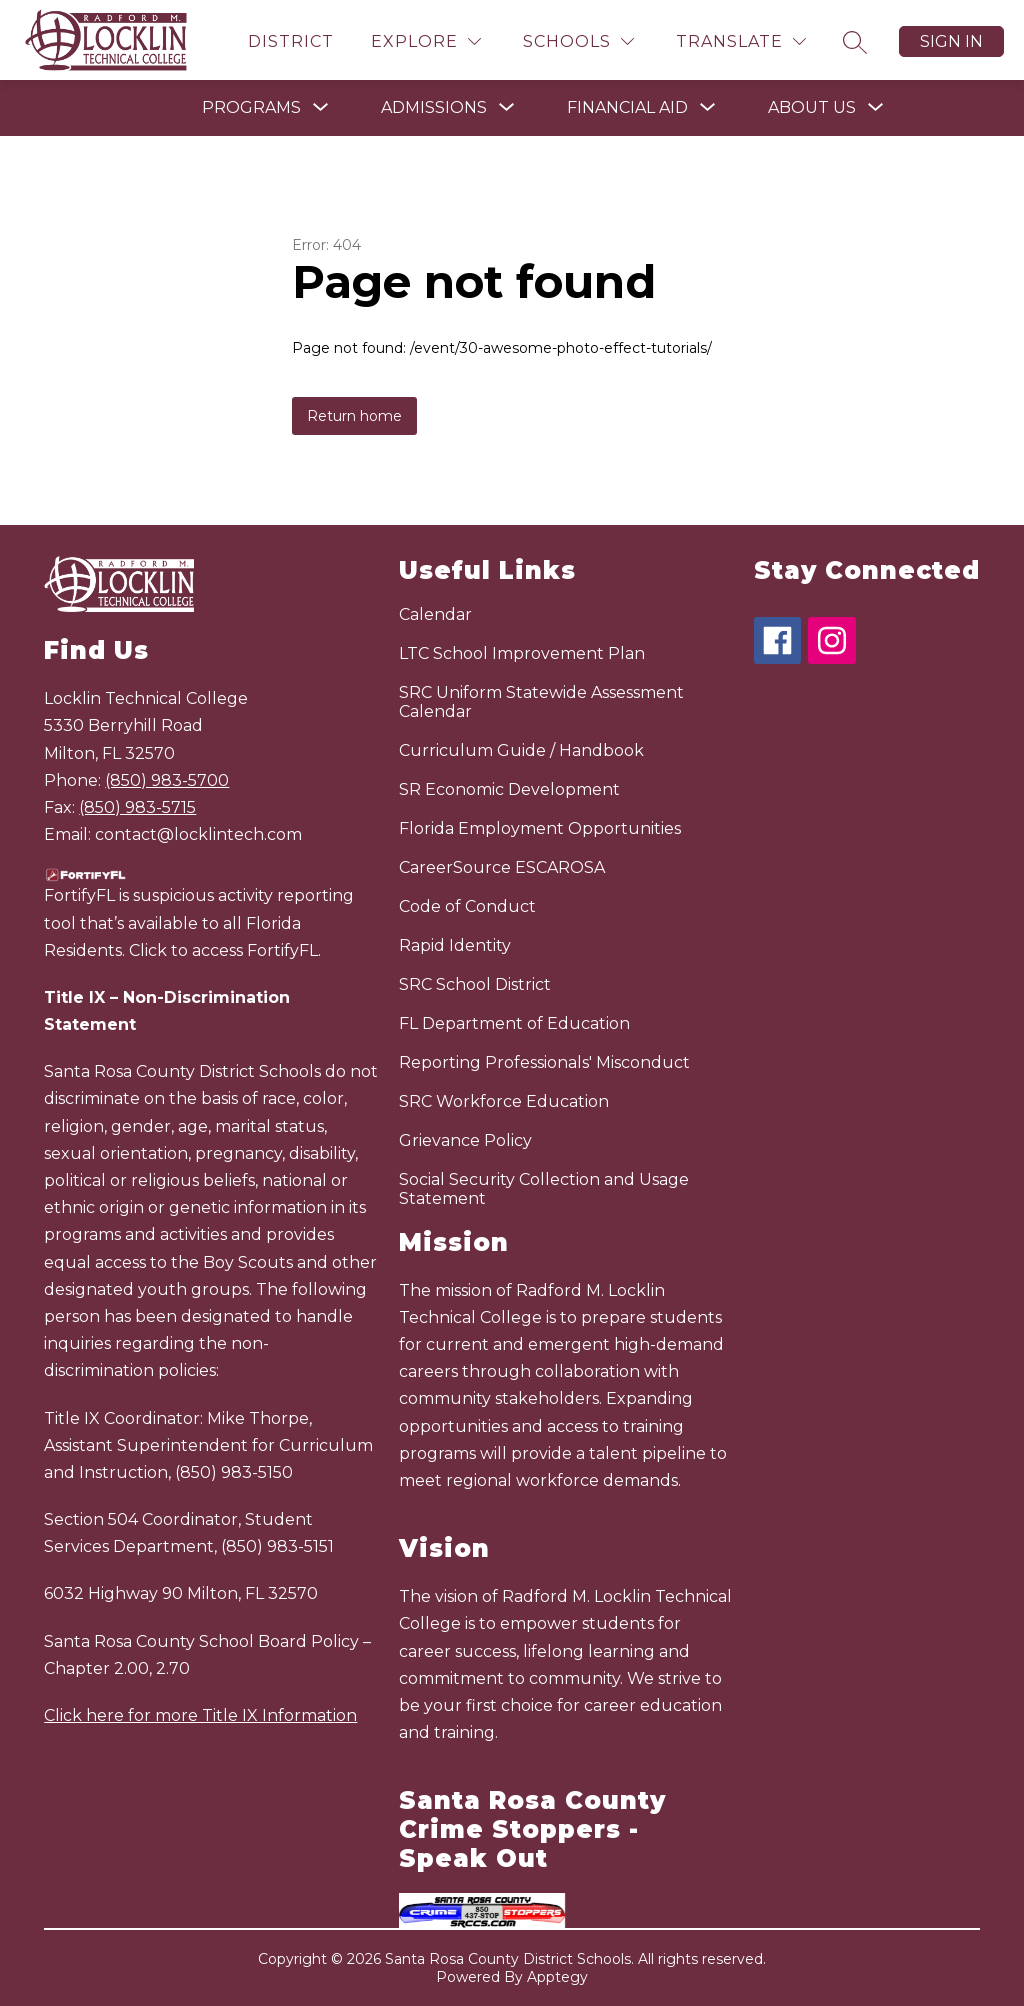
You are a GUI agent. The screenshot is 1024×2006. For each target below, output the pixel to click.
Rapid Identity (455, 945)
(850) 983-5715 (137, 807)
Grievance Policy (465, 1140)
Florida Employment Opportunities (540, 828)
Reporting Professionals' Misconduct (544, 1062)
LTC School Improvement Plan (522, 653)
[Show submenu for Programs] (251, 108)
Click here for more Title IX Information (200, 1715)
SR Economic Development (509, 789)
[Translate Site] (741, 41)
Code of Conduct (467, 906)
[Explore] (426, 41)
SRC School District (475, 984)
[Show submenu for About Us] (812, 108)
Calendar (435, 614)
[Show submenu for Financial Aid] (627, 108)
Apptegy (557, 1977)
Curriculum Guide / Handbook (521, 750)
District (291, 41)
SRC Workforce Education (504, 1101)
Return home (354, 416)
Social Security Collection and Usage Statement (544, 1189)
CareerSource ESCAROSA (502, 867)
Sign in (951, 41)
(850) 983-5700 (167, 780)
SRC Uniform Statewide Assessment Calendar (541, 702)
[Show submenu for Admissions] (434, 108)
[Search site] (855, 42)
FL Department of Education (514, 1023)
